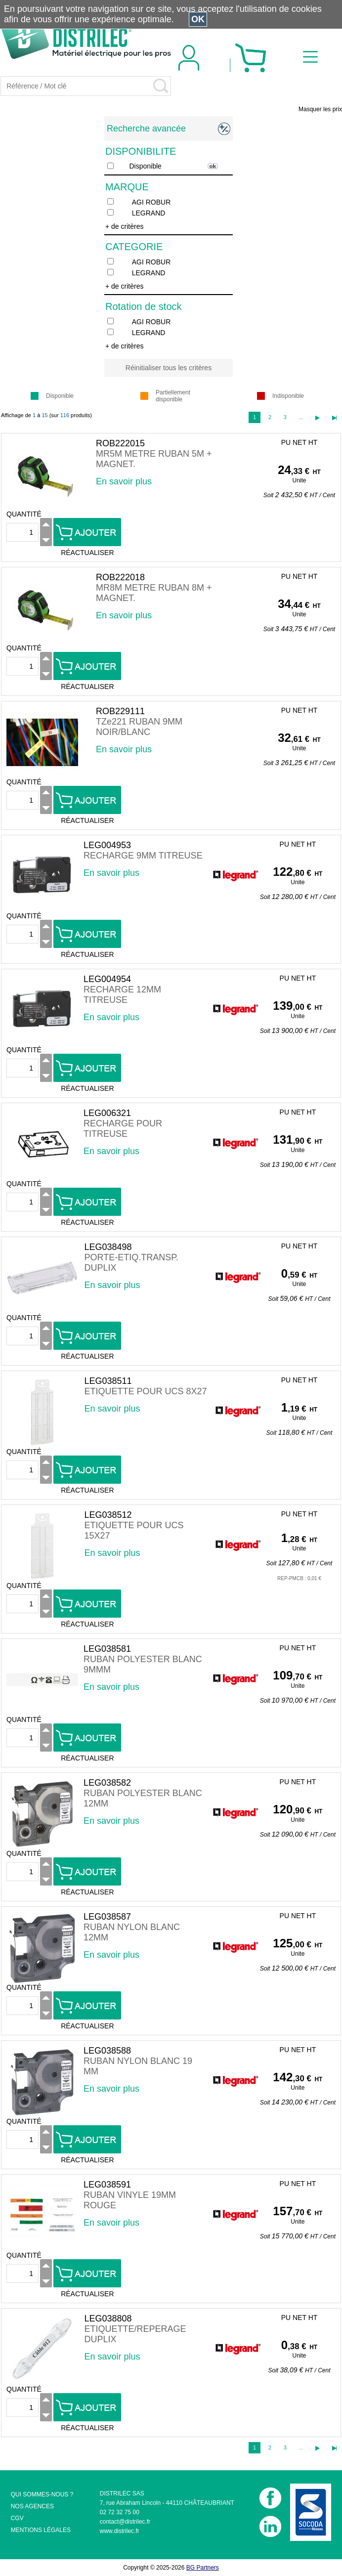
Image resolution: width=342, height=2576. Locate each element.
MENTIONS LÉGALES (41, 2530)
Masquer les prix (320, 109)
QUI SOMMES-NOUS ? (42, 2494)
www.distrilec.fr (119, 2531)
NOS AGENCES (32, 2506)
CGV (17, 2518)
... (301, 417)
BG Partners (202, 2567)
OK (198, 19)
